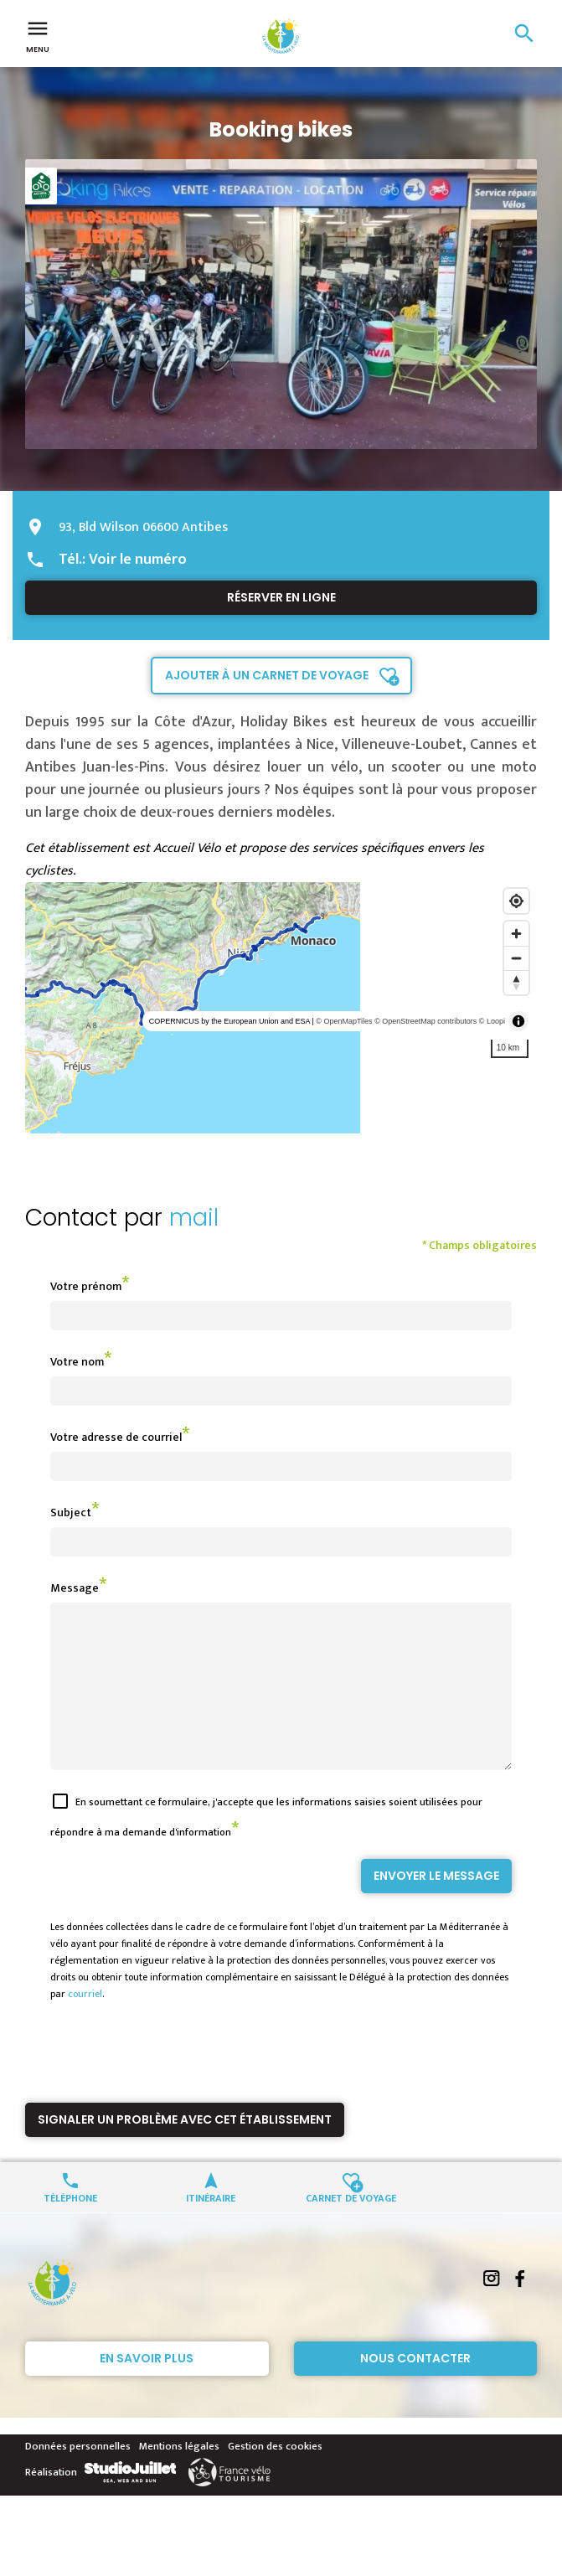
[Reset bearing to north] (516, 982)
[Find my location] (516, 901)
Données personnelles (78, 2476)
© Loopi (492, 1021)
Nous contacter (415, 2388)
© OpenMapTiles (344, 1021)
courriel (85, 2024)
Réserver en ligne (281, 597)
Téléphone (70, 2227)
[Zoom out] (516, 958)
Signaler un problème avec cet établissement (185, 2149)
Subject (70, 1512)
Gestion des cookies (275, 2476)
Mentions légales (179, 2476)
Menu (37, 35)
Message (74, 1588)
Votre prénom (85, 1286)
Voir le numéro (138, 559)
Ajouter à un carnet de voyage (267, 675)
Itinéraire (210, 2227)
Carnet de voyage (351, 2227)
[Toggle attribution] (518, 1021)
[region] (281, 1007)
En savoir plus (146, 2388)
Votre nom (77, 1361)
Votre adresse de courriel (116, 1437)
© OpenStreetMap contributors (425, 1021)
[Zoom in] (516, 933)
